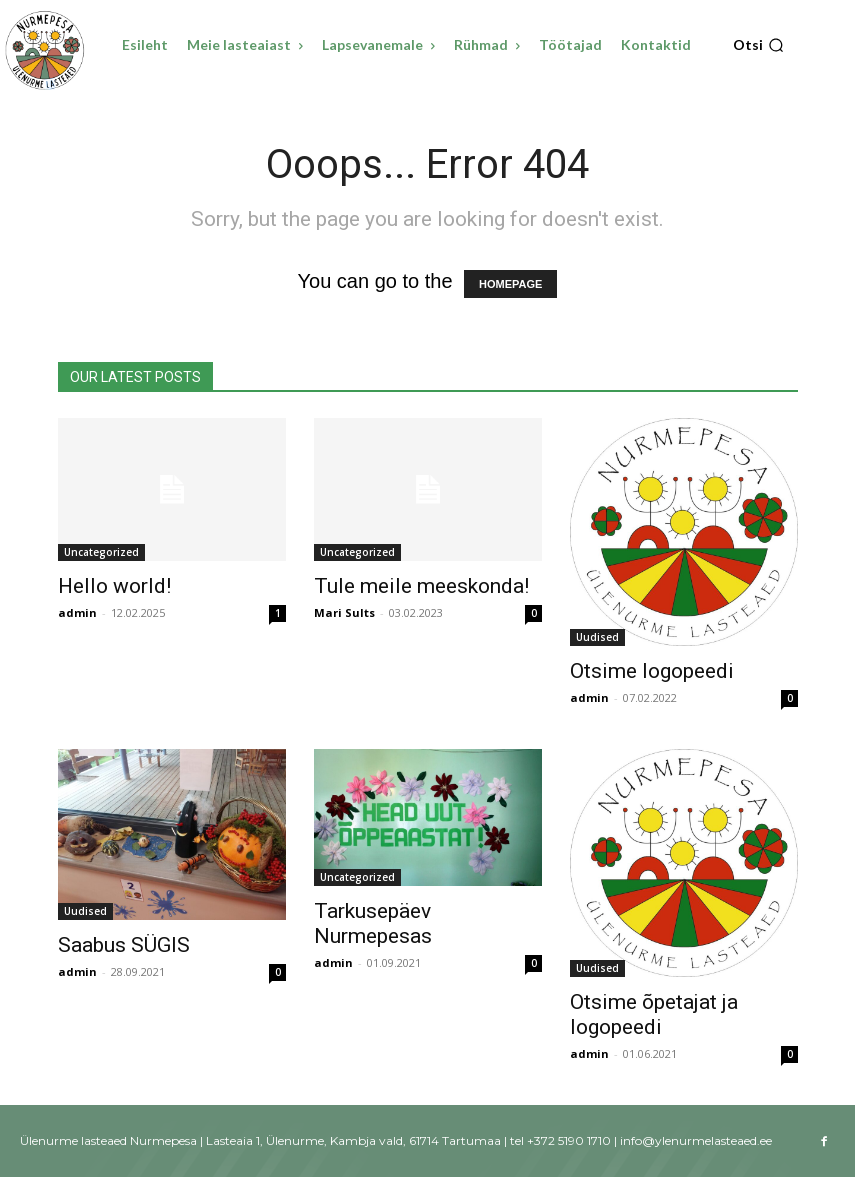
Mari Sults (344, 612)
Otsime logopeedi (652, 671)
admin (77, 612)
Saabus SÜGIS (124, 945)
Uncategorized (101, 552)
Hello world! (114, 586)
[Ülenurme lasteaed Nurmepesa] (45, 50)
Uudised (597, 637)
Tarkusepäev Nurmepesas (373, 923)
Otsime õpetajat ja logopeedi (654, 1014)
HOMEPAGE (510, 284)
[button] (758, 45)
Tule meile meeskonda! (421, 586)
